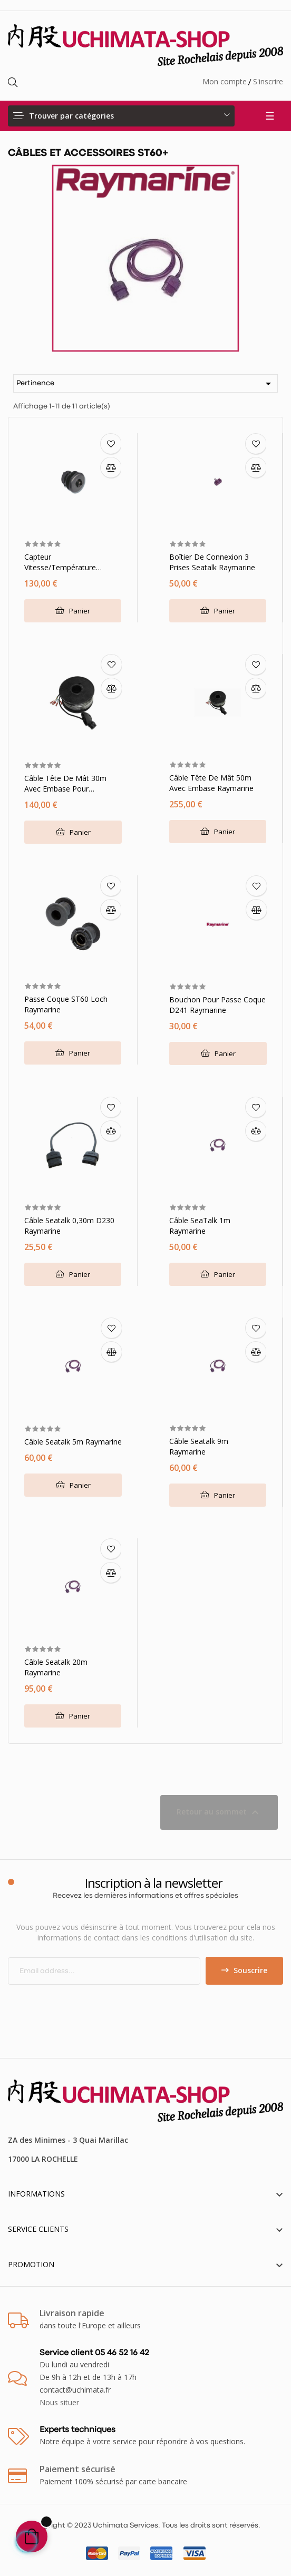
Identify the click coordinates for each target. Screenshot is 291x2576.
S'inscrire (268, 81)
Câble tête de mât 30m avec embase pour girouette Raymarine (65, 783)
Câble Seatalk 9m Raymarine (198, 1446)
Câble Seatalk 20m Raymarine (56, 1667)
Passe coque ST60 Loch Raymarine (66, 1004)
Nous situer (59, 2402)
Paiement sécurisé (77, 2469)
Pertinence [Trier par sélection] (145, 383)
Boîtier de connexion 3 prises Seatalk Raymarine (212, 562)
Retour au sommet (219, 1812)
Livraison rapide (72, 2313)
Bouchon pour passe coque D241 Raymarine (217, 1004)
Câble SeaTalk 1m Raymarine (199, 1225)
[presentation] (96, 2005)
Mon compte (224, 81)
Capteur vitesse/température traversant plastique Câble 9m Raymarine (69, 562)
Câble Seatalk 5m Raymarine (73, 1442)
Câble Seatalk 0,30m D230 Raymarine (69, 1225)
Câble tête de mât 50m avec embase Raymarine (211, 783)
